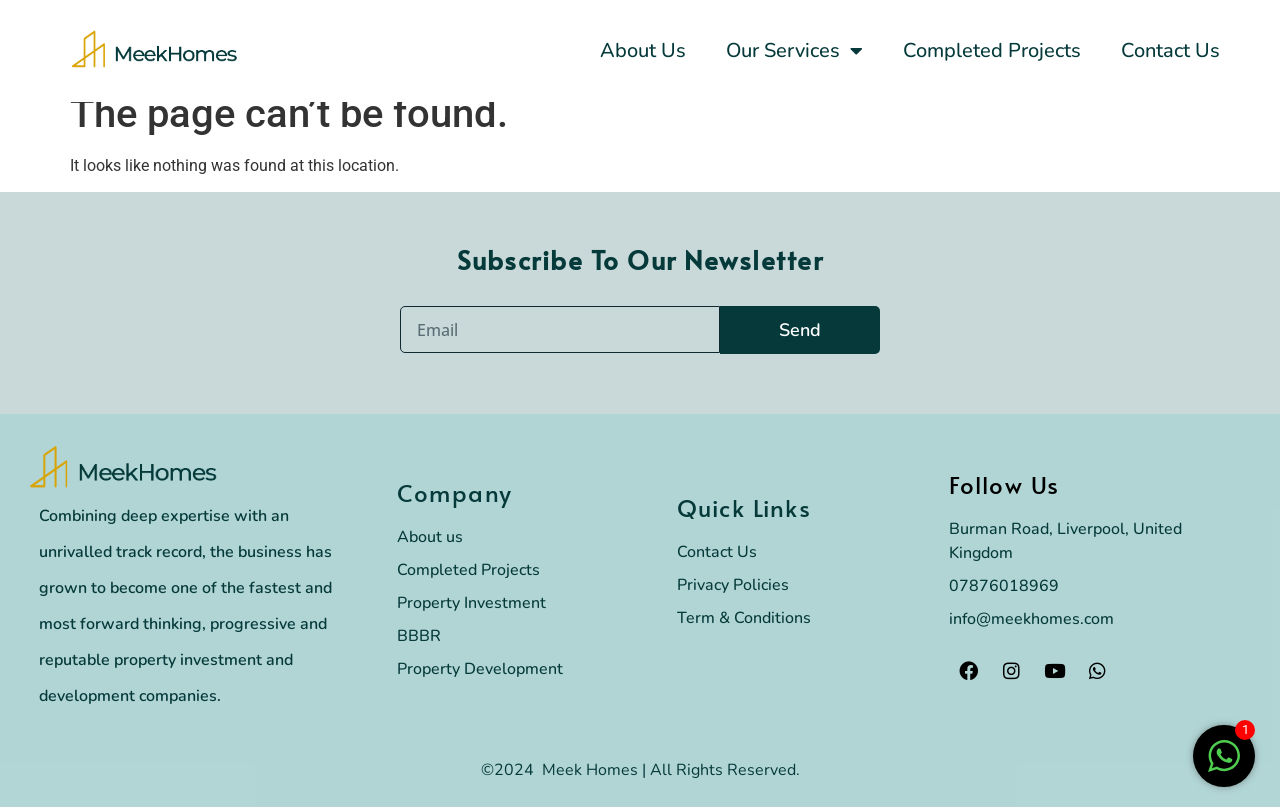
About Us (643, 50)
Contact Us (1170, 50)
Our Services (794, 51)
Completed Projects (992, 50)
